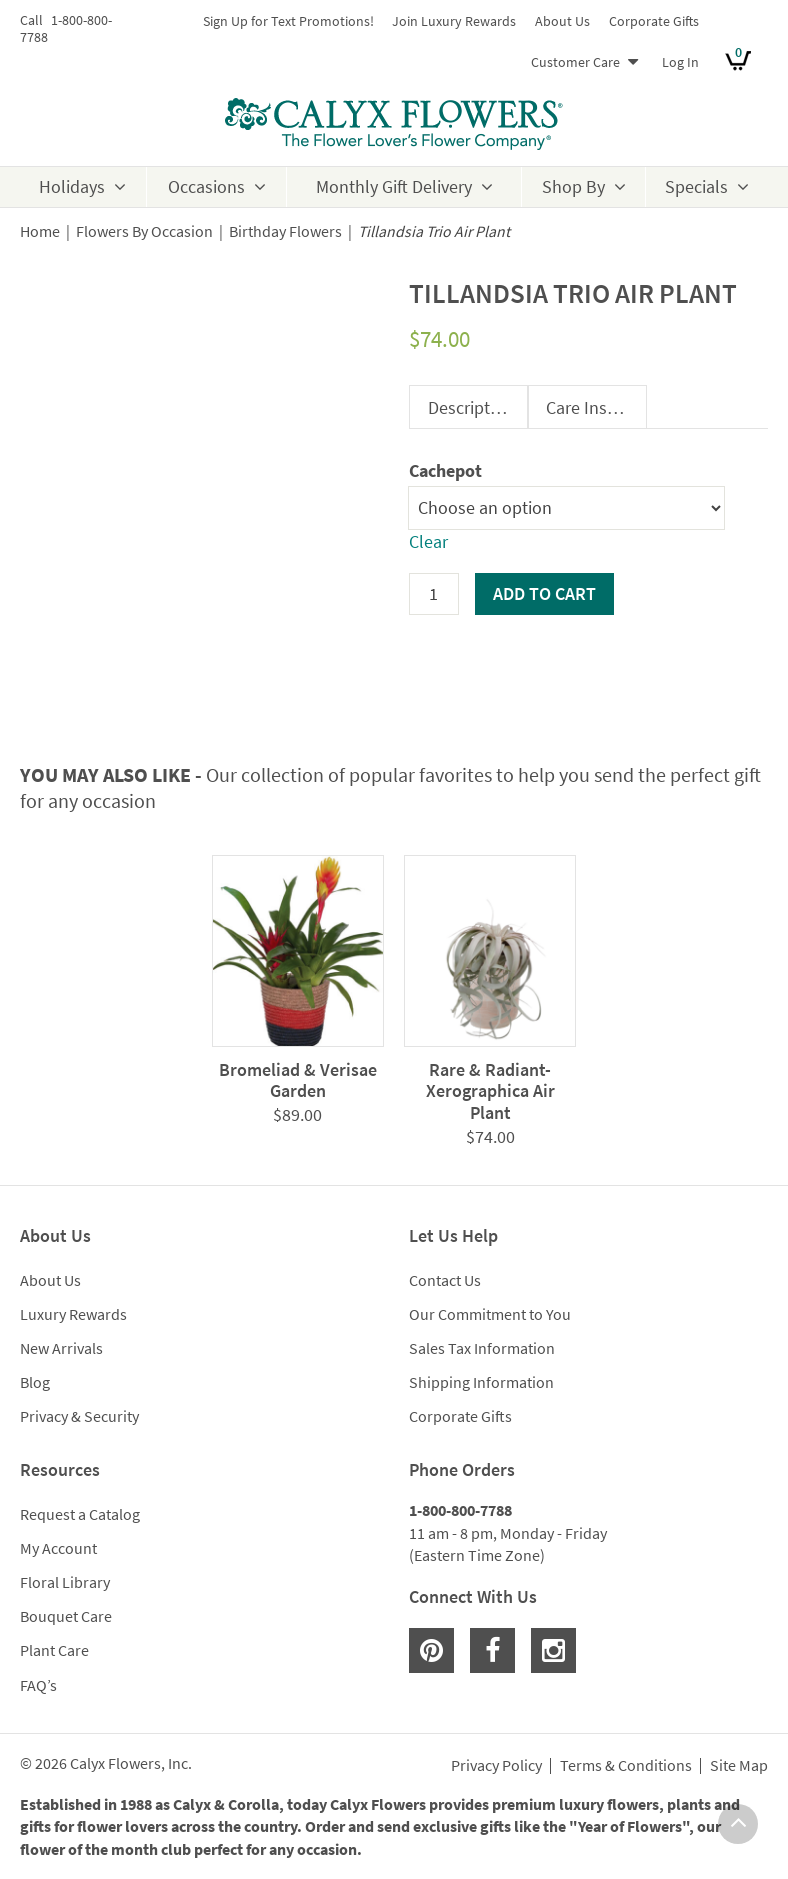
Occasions (206, 186)
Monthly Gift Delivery (394, 186)
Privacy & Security (79, 1416)
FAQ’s (38, 1685)
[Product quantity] (434, 594)
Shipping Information (481, 1382)
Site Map (739, 1766)
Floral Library (65, 1582)
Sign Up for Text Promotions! (288, 21)
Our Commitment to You (490, 1314)
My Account (58, 1548)
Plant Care (54, 1650)
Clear (428, 541)
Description (471, 407)
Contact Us (445, 1280)
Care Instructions (596, 407)
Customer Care (575, 62)
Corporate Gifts (654, 21)
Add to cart (544, 593)
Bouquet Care (66, 1616)
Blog (35, 1382)
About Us (562, 21)
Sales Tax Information (482, 1348)
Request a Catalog (80, 1514)
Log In (680, 62)
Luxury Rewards (73, 1314)
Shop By (573, 186)
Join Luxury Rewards (454, 21)
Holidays (72, 186)
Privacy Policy (496, 1766)
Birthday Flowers (285, 231)
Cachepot (445, 470)
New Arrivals (61, 1348)
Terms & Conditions (626, 1766)
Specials (696, 186)
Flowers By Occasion (144, 231)
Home (40, 231)
